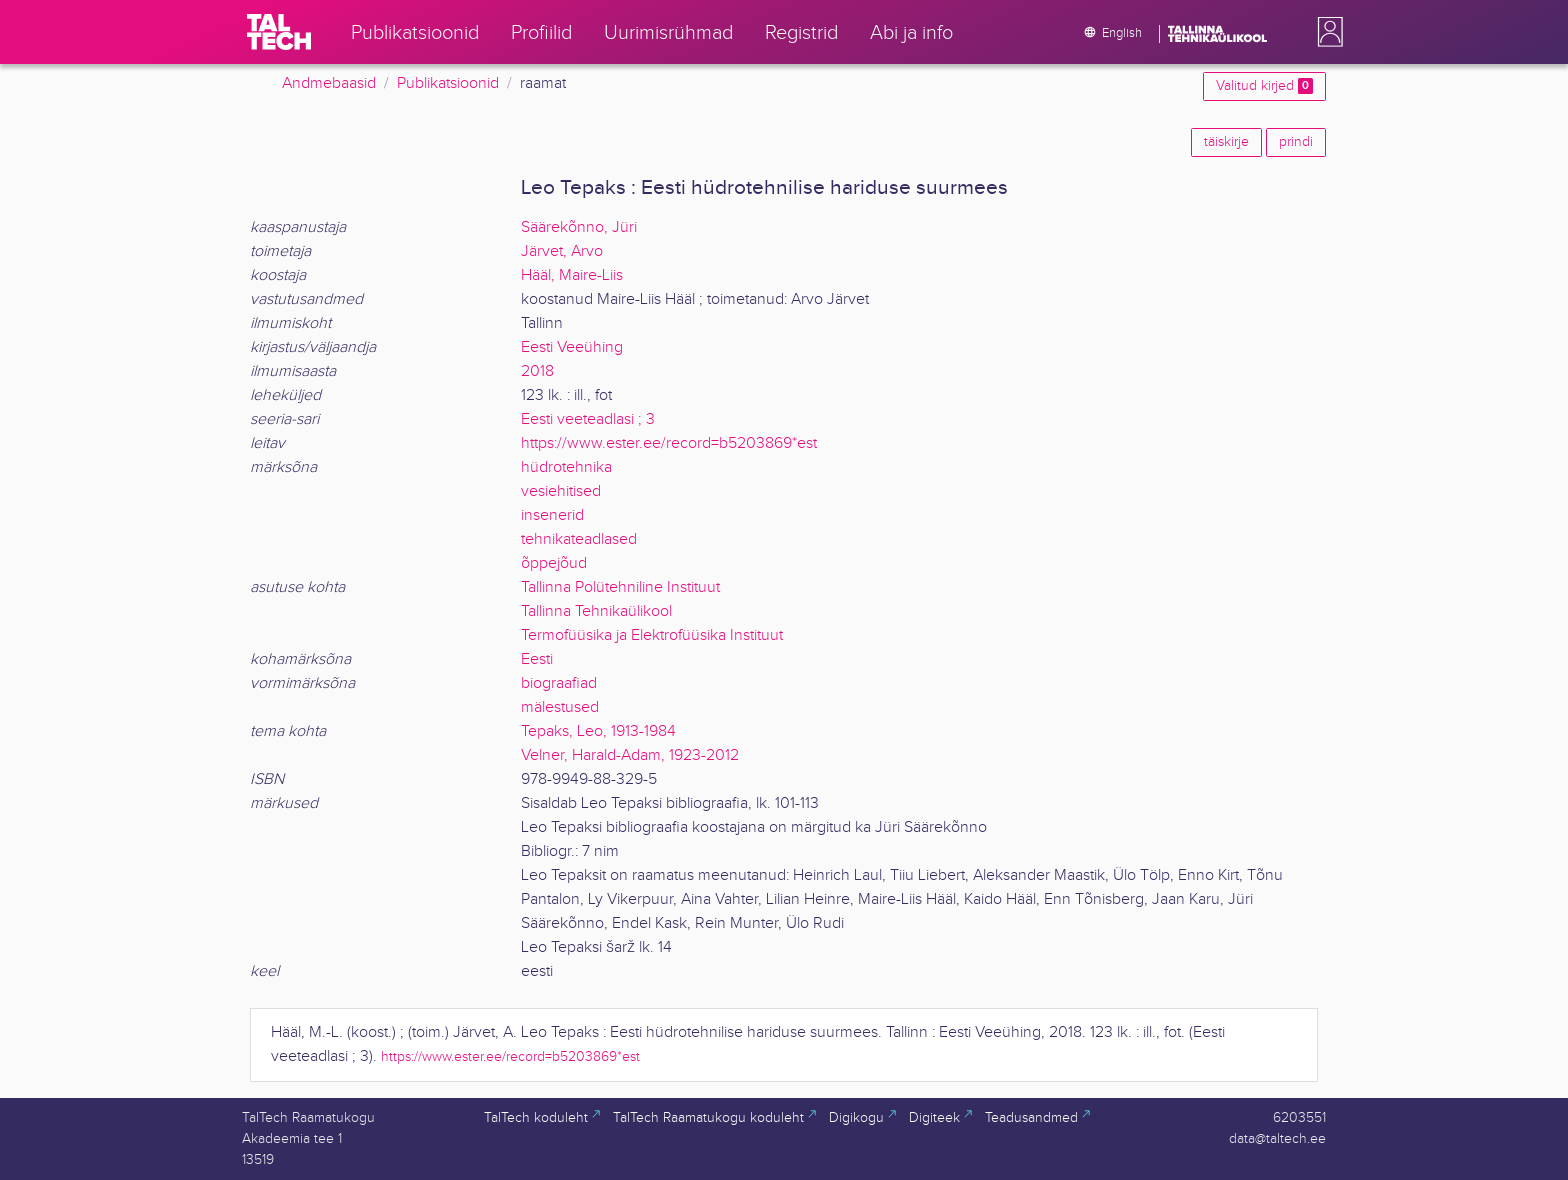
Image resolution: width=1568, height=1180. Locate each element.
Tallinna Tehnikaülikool (596, 611)
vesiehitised (561, 491)
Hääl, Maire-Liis (572, 275)
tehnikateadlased (579, 539)
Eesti (537, 659)
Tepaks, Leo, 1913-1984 (598, 731)
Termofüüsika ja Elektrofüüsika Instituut (652, 635)
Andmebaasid (329, 83)
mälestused (560, 707)
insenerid (552, 515)
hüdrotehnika (566, 467)
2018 (537, 371)
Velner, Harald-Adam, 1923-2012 (630, 755)
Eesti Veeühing (572, 347)
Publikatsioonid (448, 83)
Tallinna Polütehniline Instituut (620, 587)
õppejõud (554, 563)
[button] (1326, 32)
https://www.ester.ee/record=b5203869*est (669, 443)
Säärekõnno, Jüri (579, 227)
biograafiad (559, 683)
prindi (1296, 142)
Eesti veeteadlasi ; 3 (588, 419)
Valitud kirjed (1264, 86)
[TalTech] (279, 32)
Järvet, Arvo (562, 251)
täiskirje (1226, 142)
